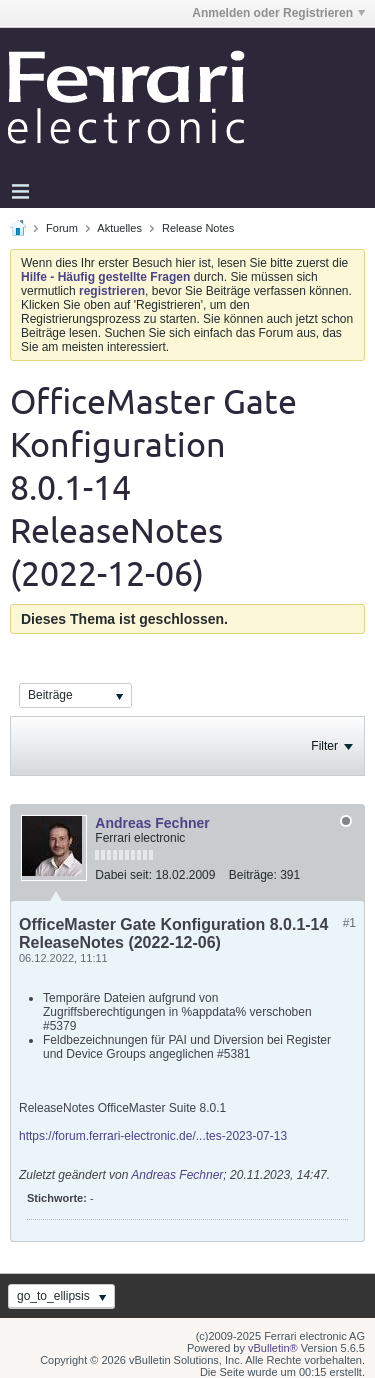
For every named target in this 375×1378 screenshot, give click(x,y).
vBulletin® (273, 1348)
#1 (349, 923)
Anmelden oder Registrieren (278, 13)
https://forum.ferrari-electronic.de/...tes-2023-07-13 (153, 1136)
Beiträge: (253, 875)
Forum (62, 228)
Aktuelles (119, 228)
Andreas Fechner (152, 823)
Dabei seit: (123, 875)
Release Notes (198, 228)
